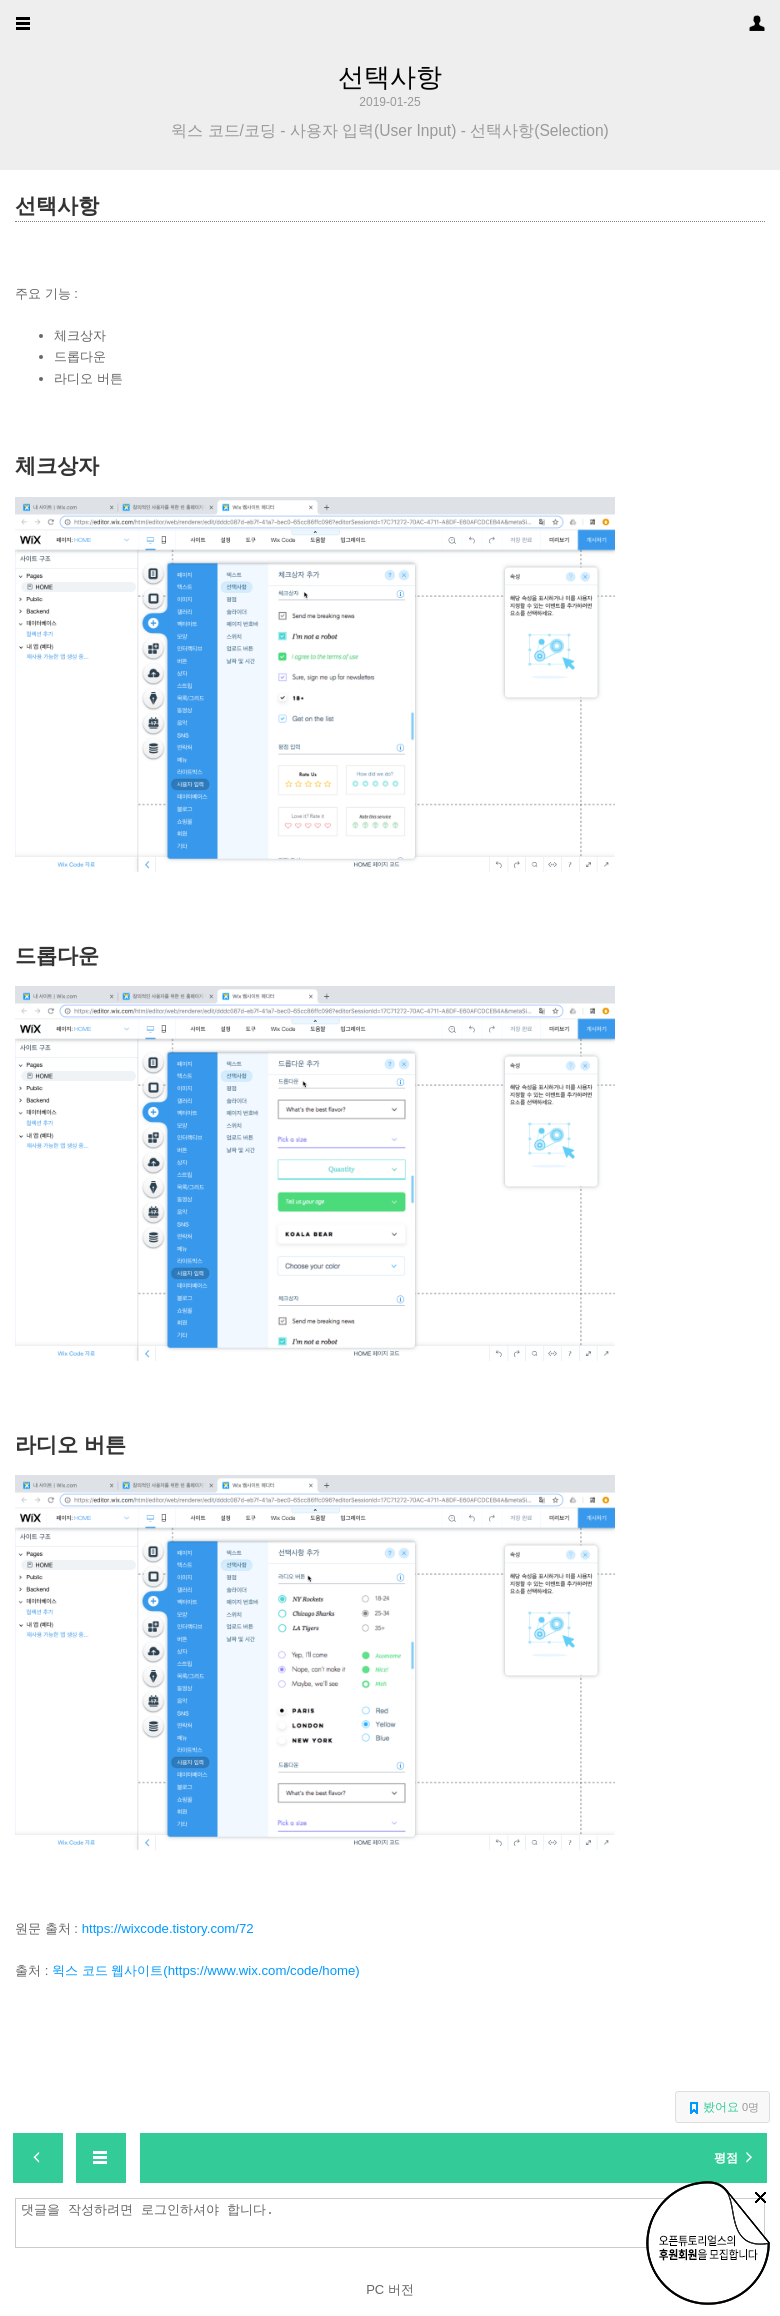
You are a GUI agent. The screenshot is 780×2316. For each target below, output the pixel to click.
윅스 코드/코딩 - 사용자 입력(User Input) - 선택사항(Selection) (390, 131)
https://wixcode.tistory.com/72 (168, 1928)
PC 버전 (390, 2289)
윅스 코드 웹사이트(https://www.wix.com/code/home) (206, 1970)
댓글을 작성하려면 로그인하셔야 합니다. (395, 2223)
